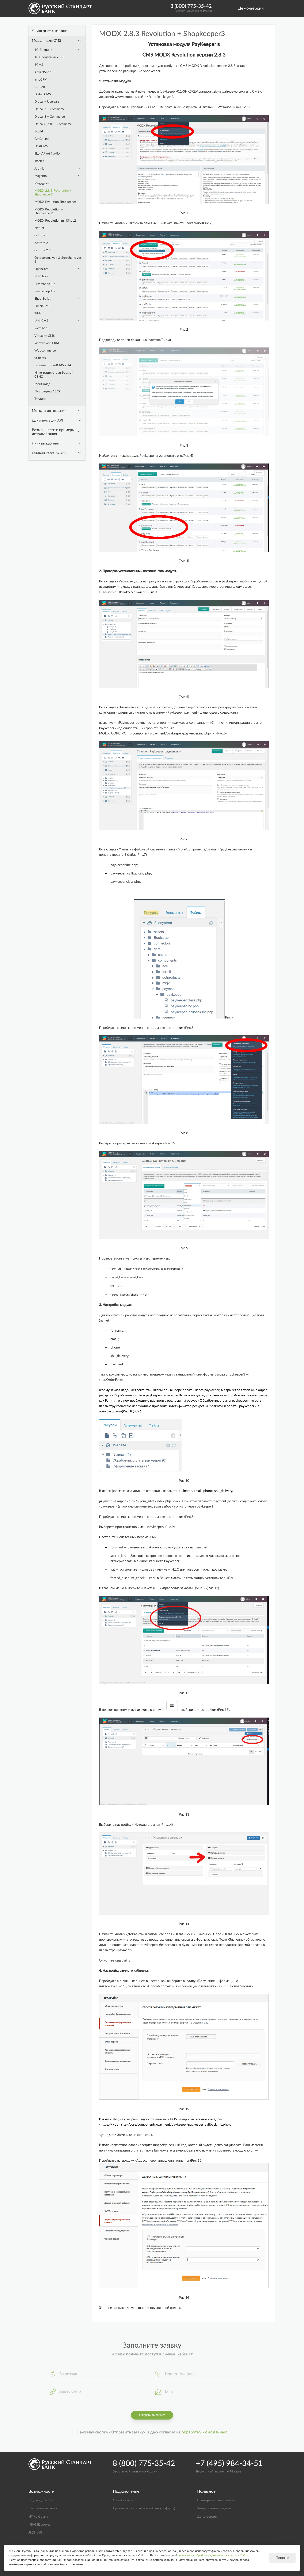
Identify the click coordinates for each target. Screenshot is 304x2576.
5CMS (38, 64)
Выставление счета (42, 2508)
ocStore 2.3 (42, 250)
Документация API (47, 420)
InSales (39, 161)
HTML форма (38, 2516)
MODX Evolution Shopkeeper (55, 201)
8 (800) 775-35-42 (191, 6)
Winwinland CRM (46, 343)
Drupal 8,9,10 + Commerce (53, 124)
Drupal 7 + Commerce (49, 109)
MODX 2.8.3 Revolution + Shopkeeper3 (52, 192)
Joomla (39, 168)
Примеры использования (215, 2500)
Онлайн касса (123, 2500)
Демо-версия (251, 8)
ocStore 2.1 (42, 243)
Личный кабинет (46, 443)
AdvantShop (42, 72)
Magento (40, 176)
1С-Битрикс (43, 49)
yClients (40, 358)
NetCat (39, 228)
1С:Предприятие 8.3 (49, 57)
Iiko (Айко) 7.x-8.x (47, 153)
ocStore (39, 235)
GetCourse (41, 138)
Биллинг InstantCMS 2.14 (52, 365)
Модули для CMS (46, 40)
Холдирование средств (214, 2508)
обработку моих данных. (205, 2432)
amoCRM (40, 79)
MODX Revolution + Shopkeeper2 (48, 211)
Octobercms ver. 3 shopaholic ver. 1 (58, 259)
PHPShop (41, 276)
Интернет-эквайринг (51, 30)
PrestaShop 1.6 (45, 284)
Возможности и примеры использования (53, 431)
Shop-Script (42, 298)
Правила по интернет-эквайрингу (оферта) (144, 2508)
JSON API (35, 2532)
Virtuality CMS (44, 335)
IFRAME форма (39, 2524)
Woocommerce (45, 350)
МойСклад (42, 384)
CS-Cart (39, 87)
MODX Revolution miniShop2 (55, 220)
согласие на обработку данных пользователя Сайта (213, 2555)
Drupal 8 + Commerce (49, 116)
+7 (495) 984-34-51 (229, 2463)
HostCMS (41, 146)
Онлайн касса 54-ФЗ (49, 453)
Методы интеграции (49, 410)
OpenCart (41, 269)
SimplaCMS (42, 306)
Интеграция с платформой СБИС (53, 374)
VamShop (40, 328)
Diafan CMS (42, 94)
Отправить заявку (152, 2415)
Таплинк (40, 398)
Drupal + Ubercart (46, 101)
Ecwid (38, 131)
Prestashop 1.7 (44, 291)
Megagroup (42, 183)
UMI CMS (41, 320)
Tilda (37, 313)
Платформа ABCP (47, 391)
